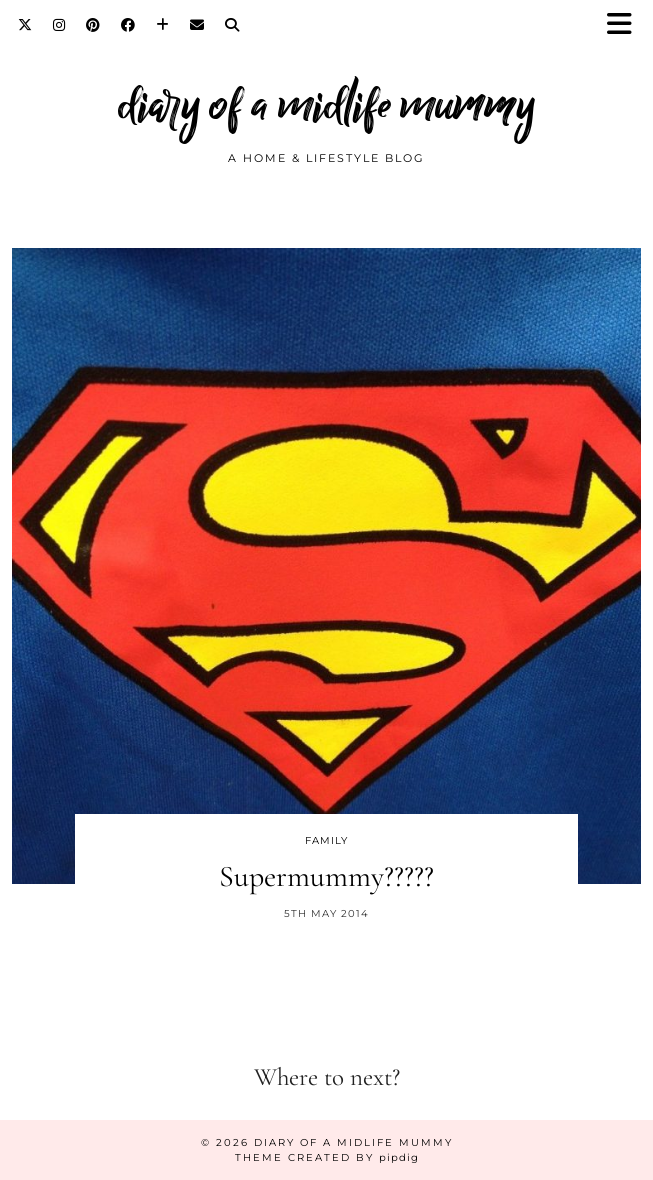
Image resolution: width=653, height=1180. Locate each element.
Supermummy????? (326, 876)
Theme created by (327, 1157)
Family (326, 840)
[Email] (197, 25)
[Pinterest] (93, 25)
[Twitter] (25, 25)
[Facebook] (128, 25)
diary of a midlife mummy (326, 105)
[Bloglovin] (163, 25)
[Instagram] (59, 25)
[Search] (232, 25)
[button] (626, 25)
